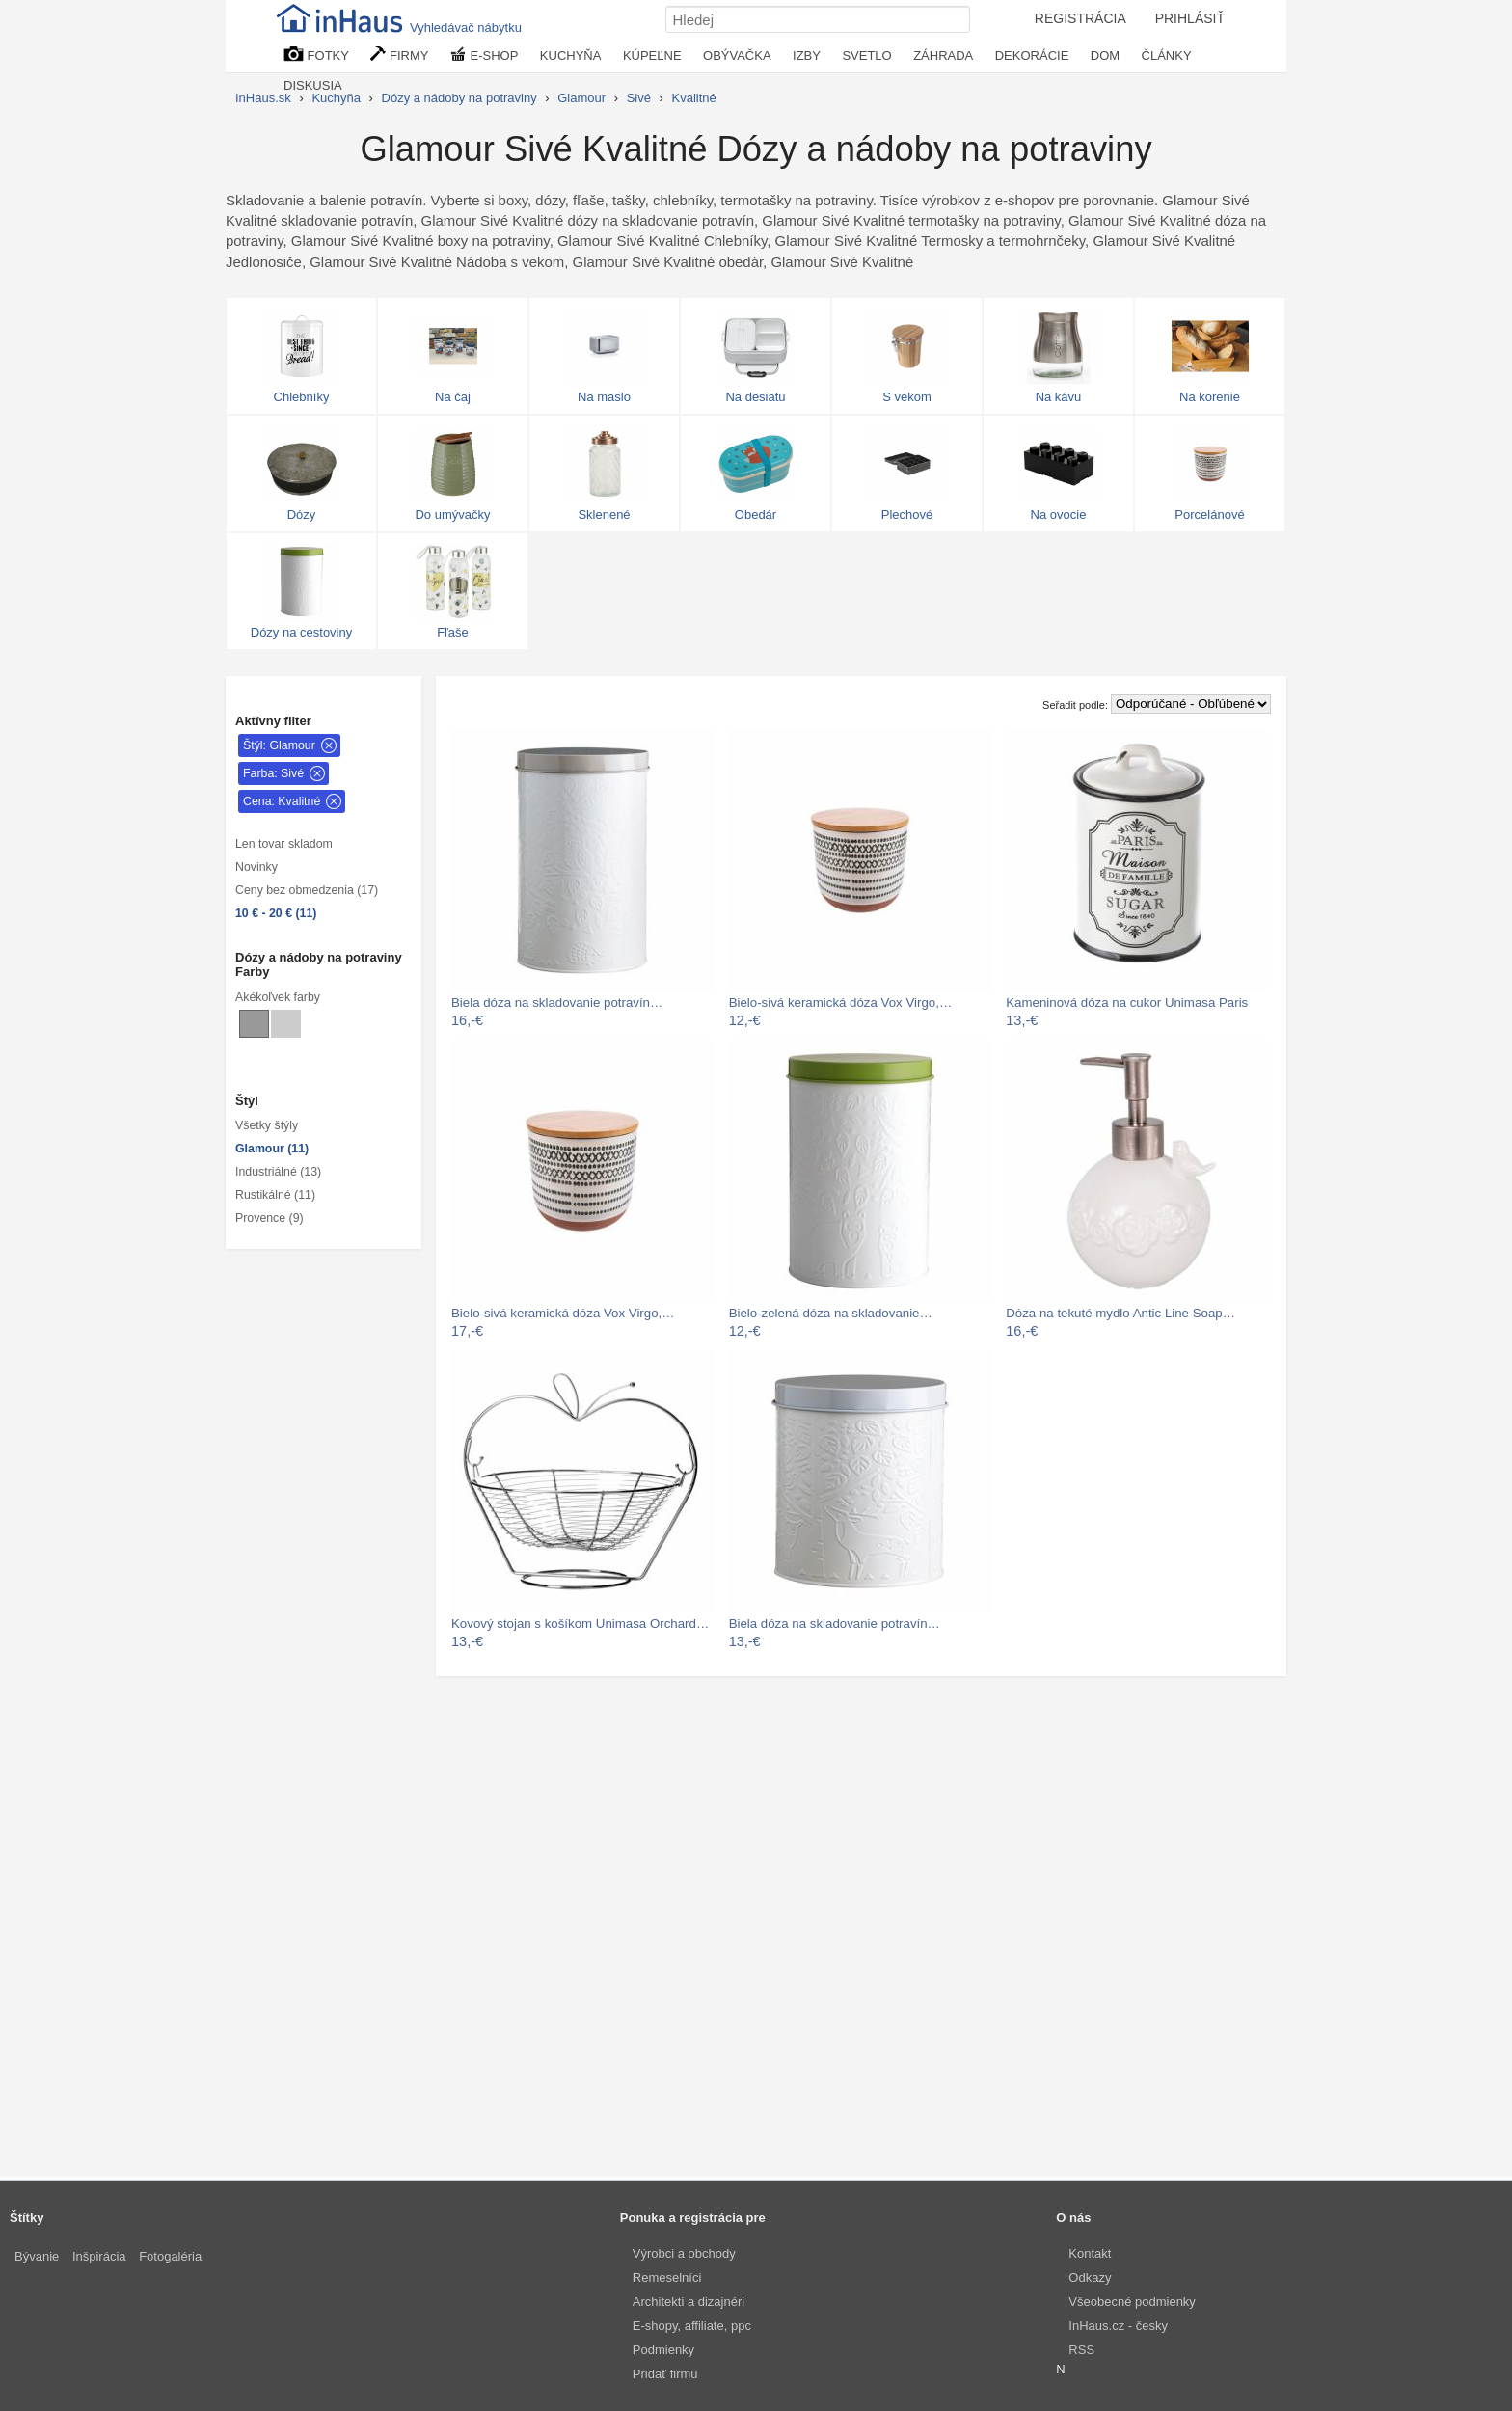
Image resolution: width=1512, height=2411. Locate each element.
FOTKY (316, 54)
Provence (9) (269, 1218)
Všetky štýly (266, 1125)
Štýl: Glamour (279, 745)
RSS (1081, 2350)
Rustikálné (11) (275, 1195)
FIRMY (399, 54)
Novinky (256, 867)
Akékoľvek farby (277, 997)
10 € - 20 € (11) (275, 913)
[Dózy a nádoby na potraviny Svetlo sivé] (286, 1024)
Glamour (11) (272, 1148)
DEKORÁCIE (1032, 55)
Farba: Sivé (273, 773)
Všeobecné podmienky (1132, 2301)
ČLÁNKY (1167, 55)
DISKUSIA (313, 85)
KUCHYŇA (571, 55)
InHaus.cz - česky (1118, 2325)
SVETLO (866, 55)
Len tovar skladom (284, 844)
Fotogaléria (170, 2256)
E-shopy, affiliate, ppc (692, 2325)
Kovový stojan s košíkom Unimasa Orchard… (580, 1623)
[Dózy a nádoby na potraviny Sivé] (254, 1024)
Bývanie (36, 2256)
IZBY (807, 55)
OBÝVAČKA (737, 55)
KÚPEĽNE (652, 55)
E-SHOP (484, 54)
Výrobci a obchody (684, 2253)
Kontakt (1089, 2253)
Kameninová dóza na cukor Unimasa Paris (1127, 1002)
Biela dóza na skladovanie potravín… (556, 1002)
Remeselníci (667, 2277)
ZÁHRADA (943, 55)
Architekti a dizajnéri (688, 2301)
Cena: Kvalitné (281, 801)
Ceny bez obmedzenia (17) (306, 890)
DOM (1105, 55)
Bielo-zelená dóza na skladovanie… (830, 1313)
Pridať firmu (665, 2374)
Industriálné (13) (278, 1171)
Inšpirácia (99, 2256)
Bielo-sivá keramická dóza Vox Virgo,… (841, 1002)
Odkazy (1089, 2277)
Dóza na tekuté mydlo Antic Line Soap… (1120, 1313)
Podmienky (663, 2350)
